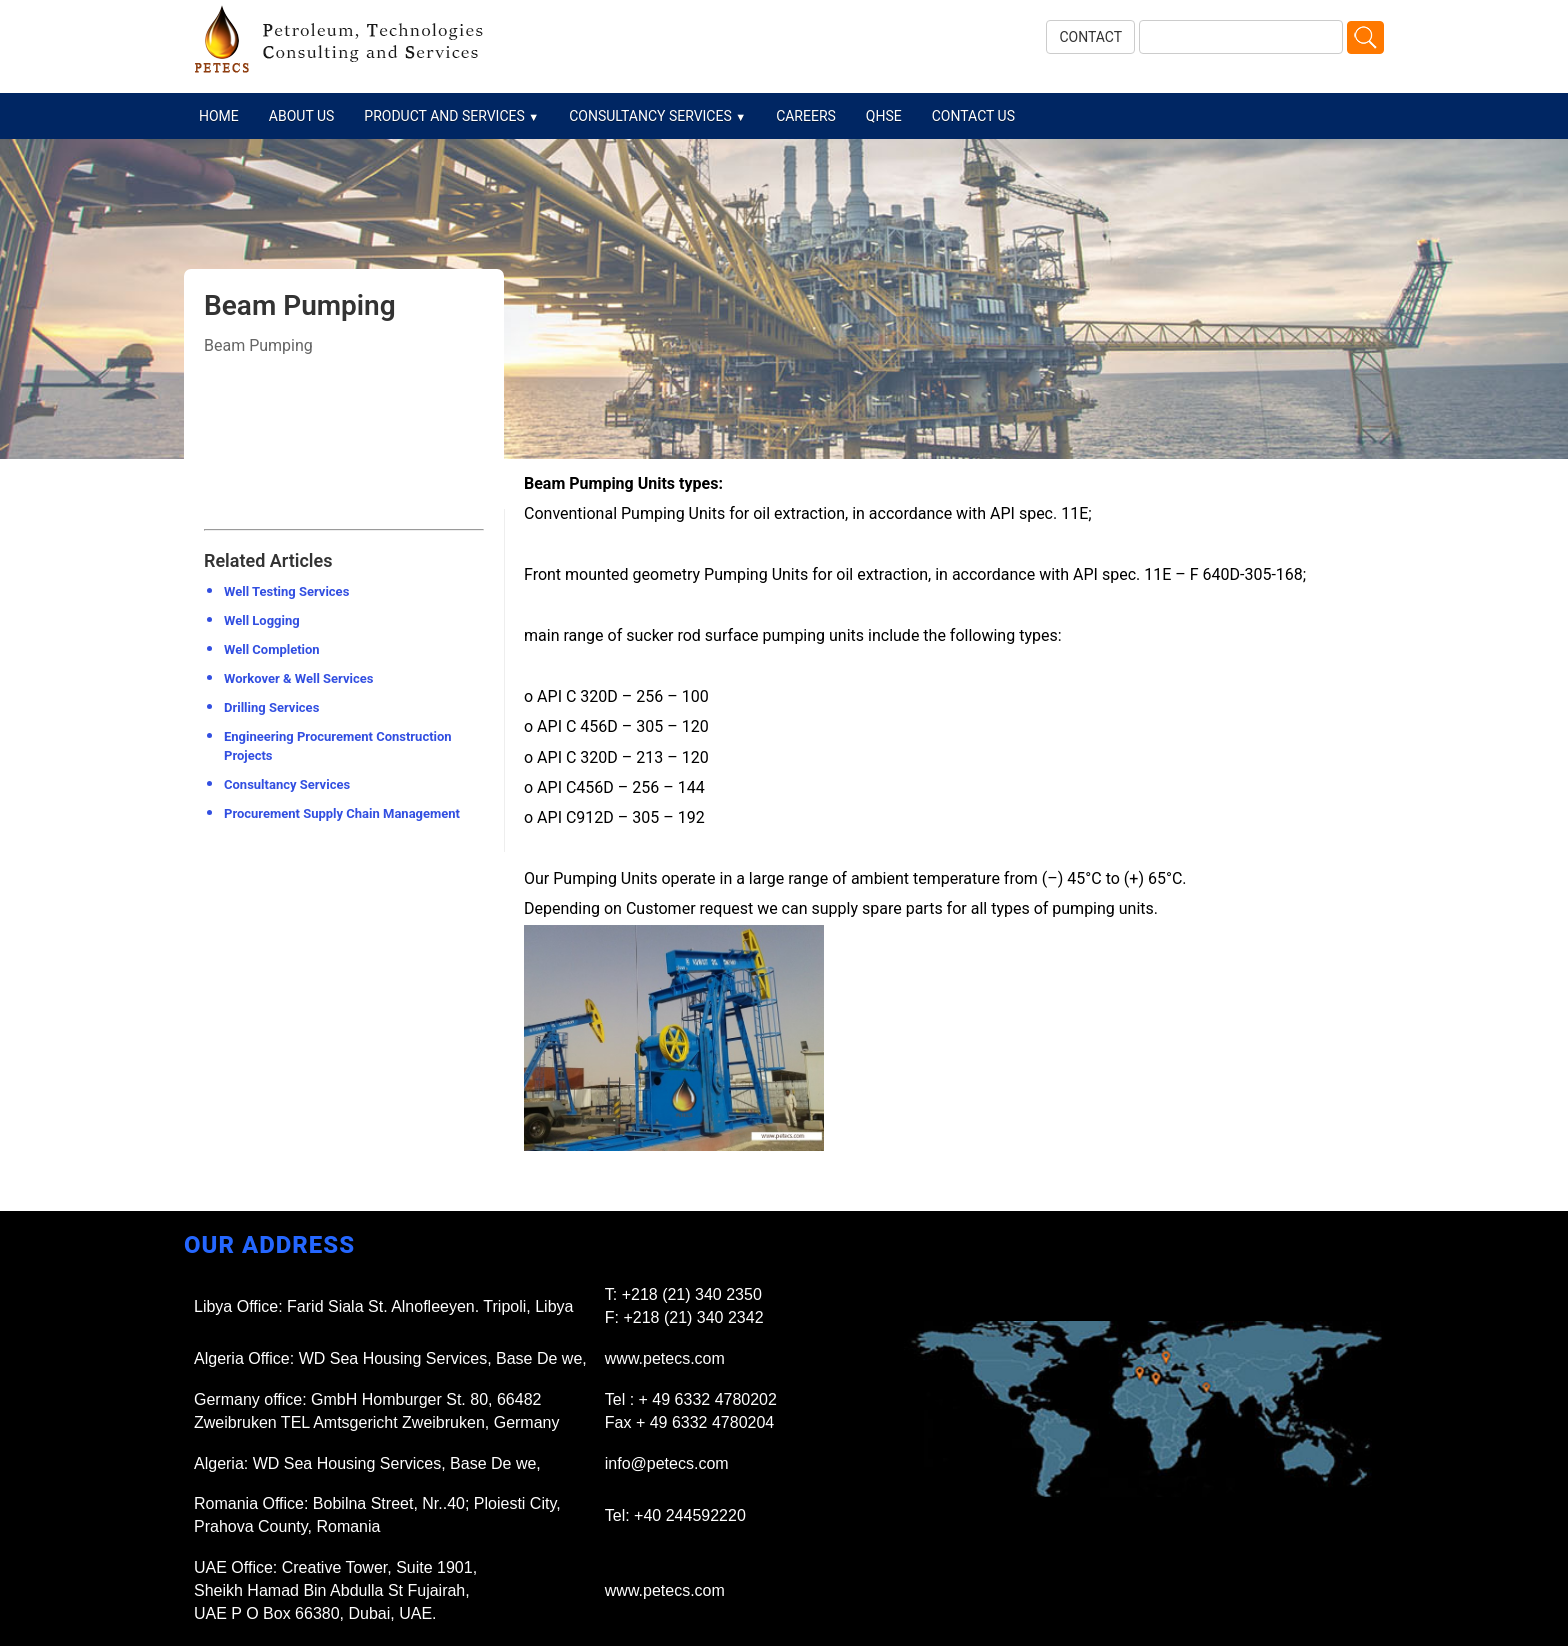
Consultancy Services (287, 784)
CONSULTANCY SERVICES (657, 116)
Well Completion (272, 649)
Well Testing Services (286, 591)
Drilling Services (271, 707)
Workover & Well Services (298, 678)
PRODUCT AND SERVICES (451, 116)
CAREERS (806, 116)
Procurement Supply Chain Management (342, 813)
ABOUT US (302, 116)
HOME (219, 116)
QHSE (884, 116)
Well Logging (262, 620)
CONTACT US (973, 116)
